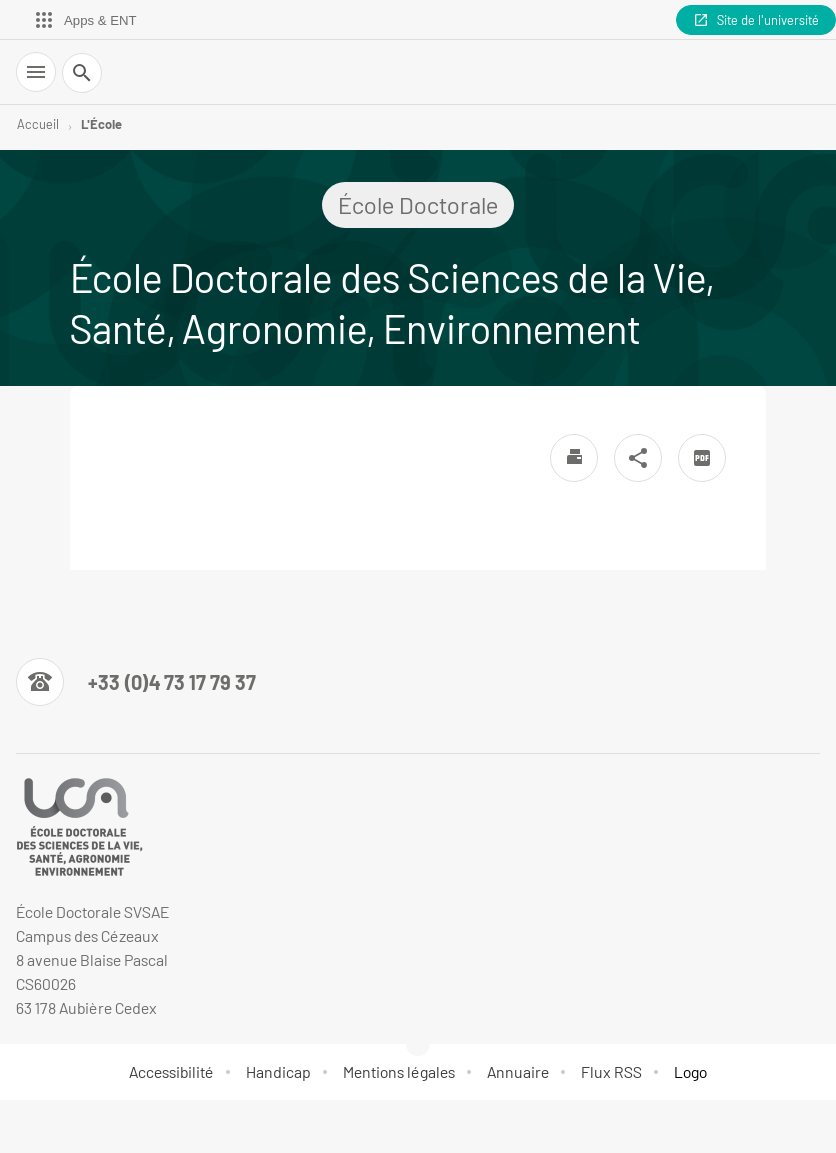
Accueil (38, 124)
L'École (101, 124)
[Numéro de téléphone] (136, 682)
